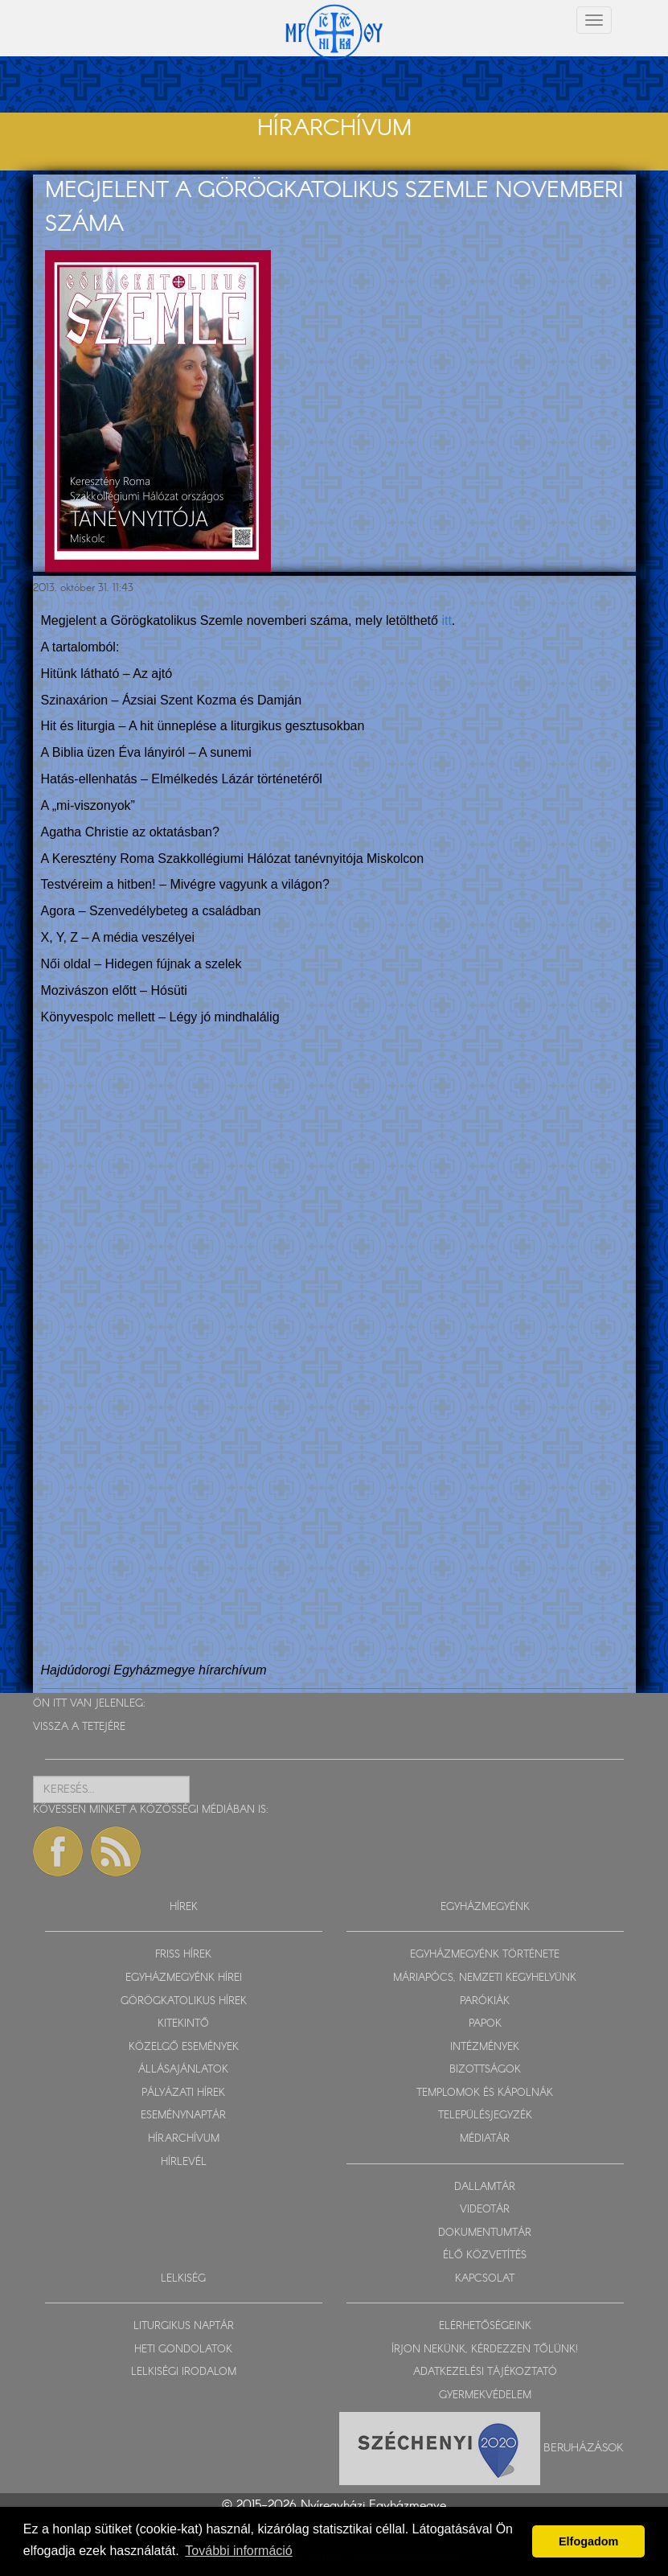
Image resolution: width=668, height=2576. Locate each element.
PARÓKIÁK (485, 2001)
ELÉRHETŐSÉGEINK (485, 2326)
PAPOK (485, 2024)
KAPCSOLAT (484, 2278)
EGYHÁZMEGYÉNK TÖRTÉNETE (484, 1954)
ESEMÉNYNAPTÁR (183, 2115)
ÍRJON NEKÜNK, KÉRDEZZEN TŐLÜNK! (484, 2349)
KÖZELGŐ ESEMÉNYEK (184, 2047)
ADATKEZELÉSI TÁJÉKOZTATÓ (485, 2372)
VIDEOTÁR (485, 2209)
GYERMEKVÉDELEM (485, 2395)
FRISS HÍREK (183, 1954)
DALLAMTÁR (484, 2187)
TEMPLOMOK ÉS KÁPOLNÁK (484, 2093)
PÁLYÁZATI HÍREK (183, 2093)
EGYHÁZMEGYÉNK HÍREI (183, 1978)
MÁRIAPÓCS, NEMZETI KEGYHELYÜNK (484, 1978)
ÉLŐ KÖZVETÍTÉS (485, 2255)
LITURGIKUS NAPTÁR (183, 2326)
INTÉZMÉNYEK (484, 2047)
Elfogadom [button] (588, 2541)
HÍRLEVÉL (184, 2162)
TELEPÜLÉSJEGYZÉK (485, 2115)
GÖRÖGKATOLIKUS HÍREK (184, 2001)
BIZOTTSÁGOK (485, 2069)
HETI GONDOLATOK (183, 2349)
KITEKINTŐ (183, 2024)
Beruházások (583, 2447)
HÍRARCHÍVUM (183, 2139)
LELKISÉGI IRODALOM (183, 2372)
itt (446, 620)
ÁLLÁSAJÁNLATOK (183, 2069)
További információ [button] (238, 2551)
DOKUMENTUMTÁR (484, 2233)
